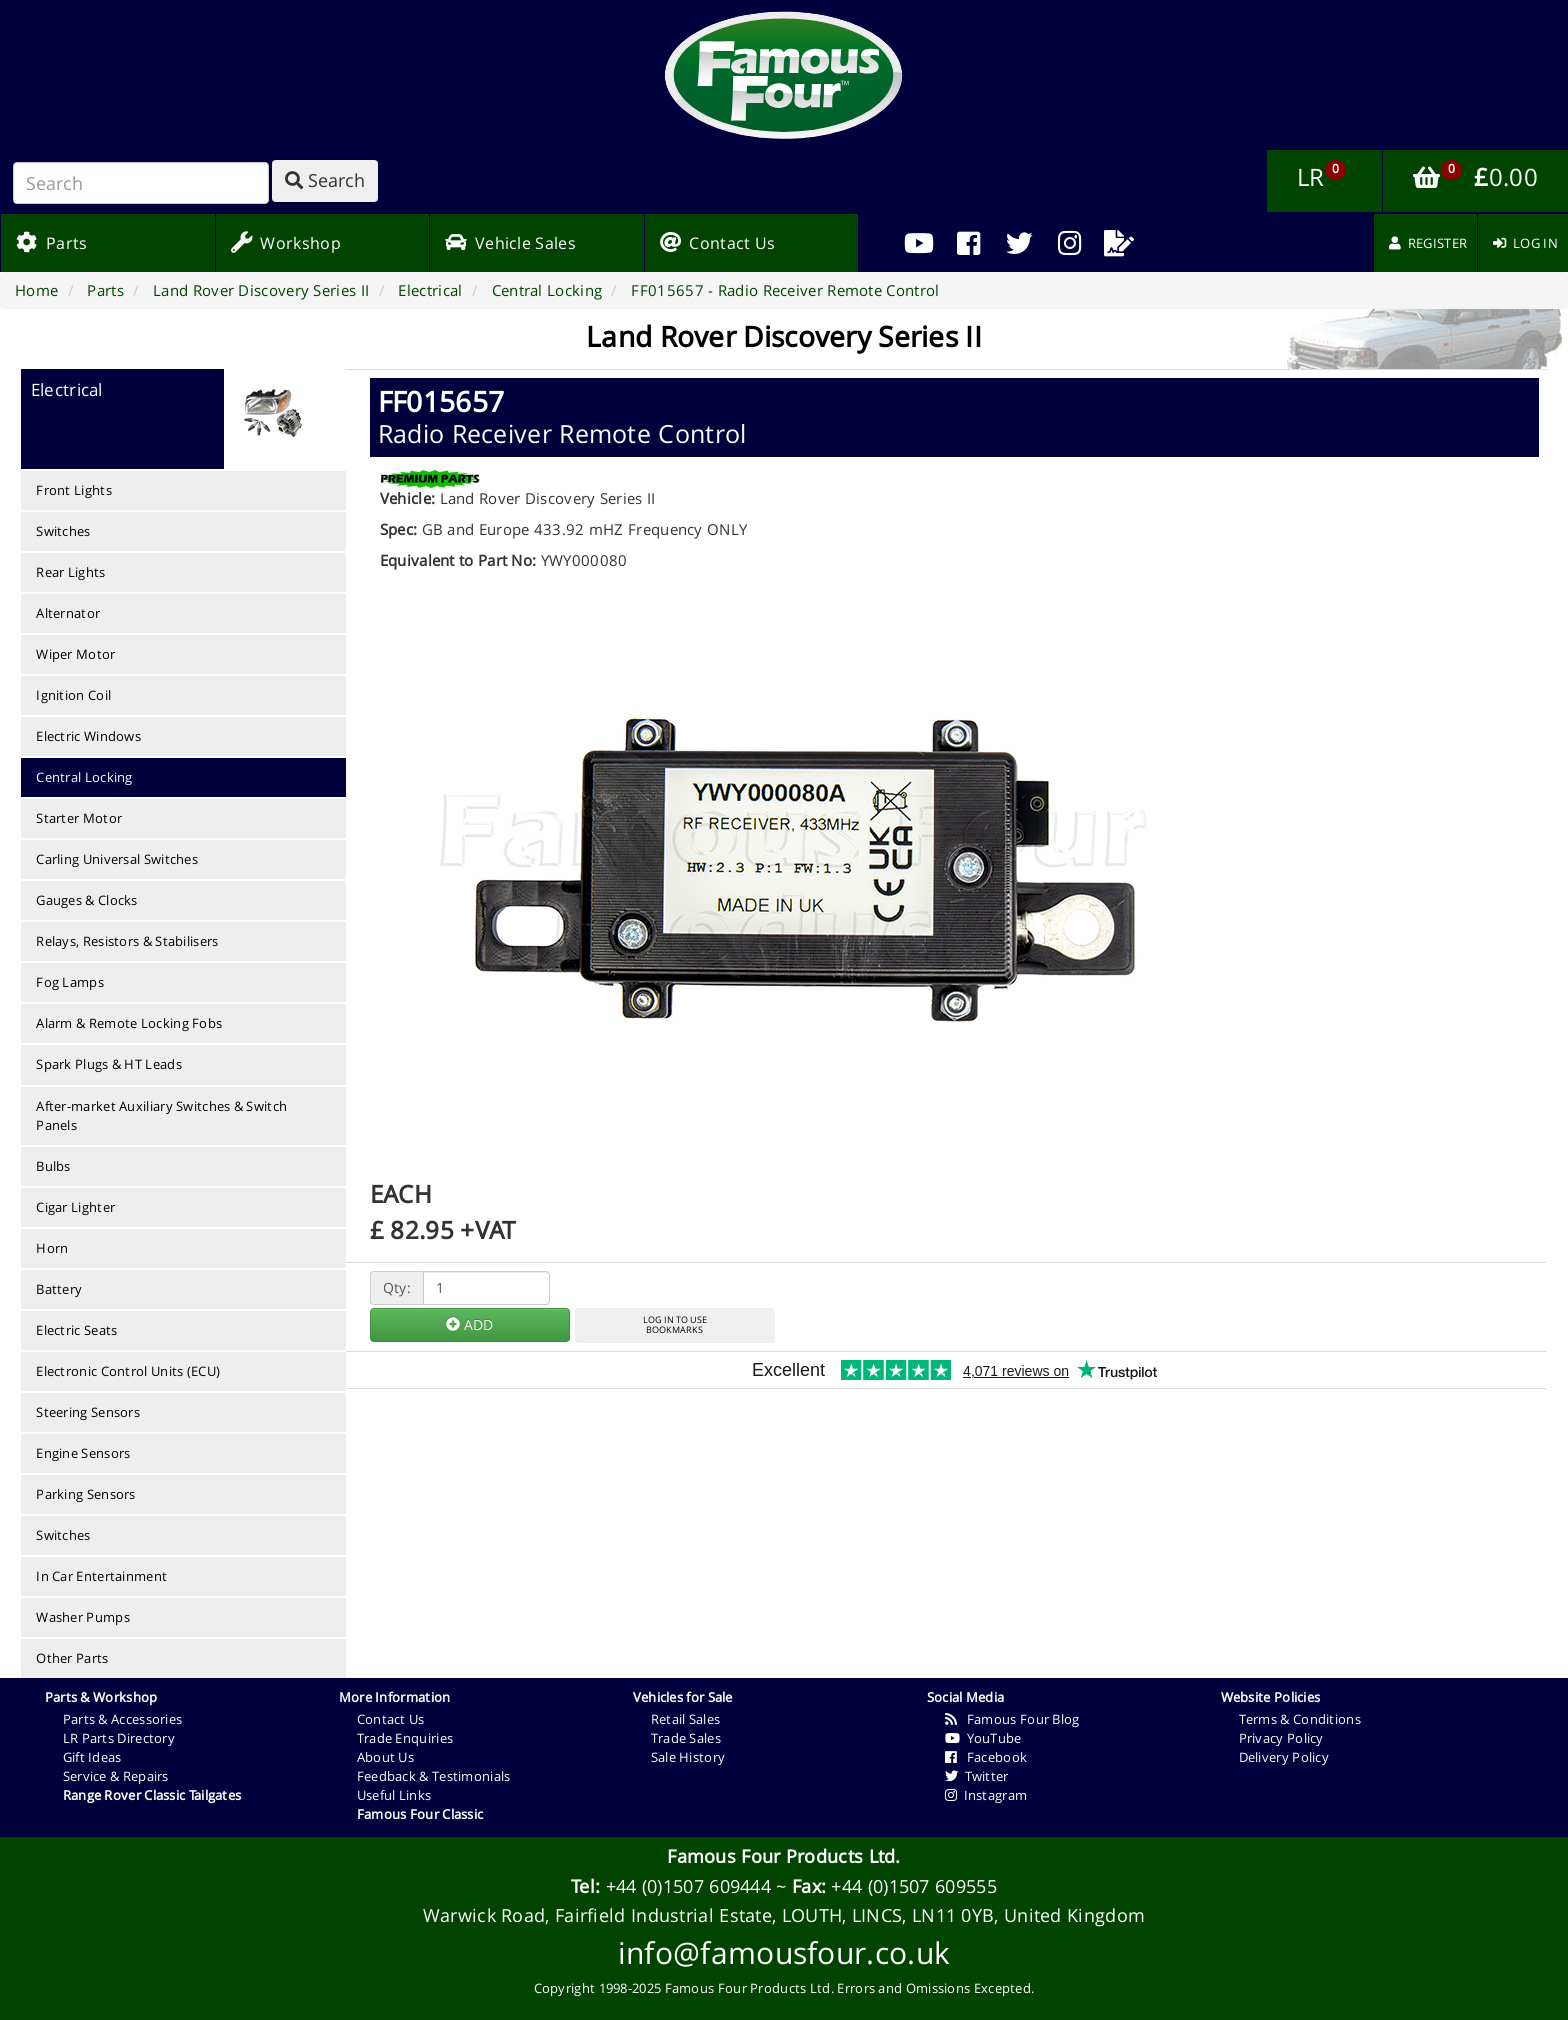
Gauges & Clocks (87, 900)
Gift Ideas (92, 1757)
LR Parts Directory (119, 1738)
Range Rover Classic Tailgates (152, 1795)
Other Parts (72, 1658)
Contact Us (391, 1719)
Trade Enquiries (405, 1738)
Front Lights (74, 490)
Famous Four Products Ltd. (784, 1856)
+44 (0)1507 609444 (688, 1886)
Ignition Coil (73, 695)
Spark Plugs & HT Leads (109, 1064)
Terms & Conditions (1300, 1719)
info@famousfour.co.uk (784, 1952)
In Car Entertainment (101, 1576)
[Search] (141, 183)
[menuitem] (969, 243)
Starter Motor (79, 818)
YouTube (983, 1738)
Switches (63, 531)
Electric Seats (76, 1330)
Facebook (986, 1757)
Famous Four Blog (1012, 1719)
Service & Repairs (116, 1776)
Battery (59, 1289)
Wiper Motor (75, 654)
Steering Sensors (88, 1412)
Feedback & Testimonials (434, 1776)
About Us (385, 1757)
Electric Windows (88, 736)
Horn (52, 1248)
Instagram (986, 1795)
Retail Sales (686, 1719)
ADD (469, 1324)
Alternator (68, 613)
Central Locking (84, 777)
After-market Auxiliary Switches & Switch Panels (161, 1115)
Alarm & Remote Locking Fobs (129, 1023)
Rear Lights (70, 572)
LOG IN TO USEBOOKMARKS (675, 1325)
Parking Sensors (86, 1494)
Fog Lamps (70, 982)
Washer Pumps (83, 1617)
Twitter (977, 1776)
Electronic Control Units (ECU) (128, 1371)
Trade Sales (686, 1738)
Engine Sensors (83, 1453)
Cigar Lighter (75, 1207)
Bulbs (53, 1166)
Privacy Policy (1281, 1738)
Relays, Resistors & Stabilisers (127, 941)
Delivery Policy (1284, 1757)
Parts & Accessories (123, 1719)
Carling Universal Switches (117, 859)
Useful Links (394, 1795)
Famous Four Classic (420, 1814)
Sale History (688, 1757)
